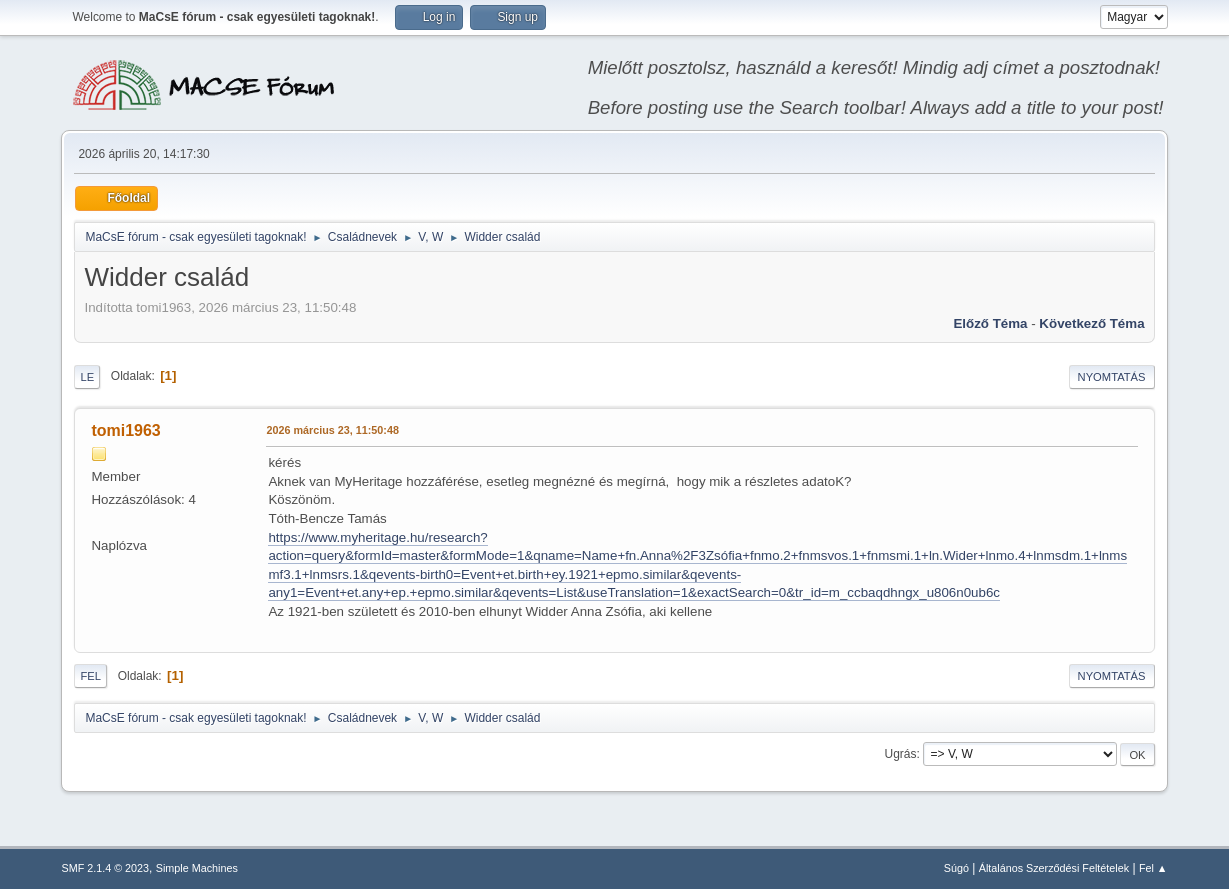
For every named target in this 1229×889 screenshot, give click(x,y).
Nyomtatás (1112, 377)
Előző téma (990, 323)
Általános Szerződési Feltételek (1054, 868)
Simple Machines (197, 868)
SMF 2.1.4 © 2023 (105, 868)
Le (87, 377)
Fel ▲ (1153, 868)
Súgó (956, 868)
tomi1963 (125, 430)
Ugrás (901, 754)
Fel (90, 676)
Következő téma (1091, 323)
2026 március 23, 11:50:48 (332, 430)
